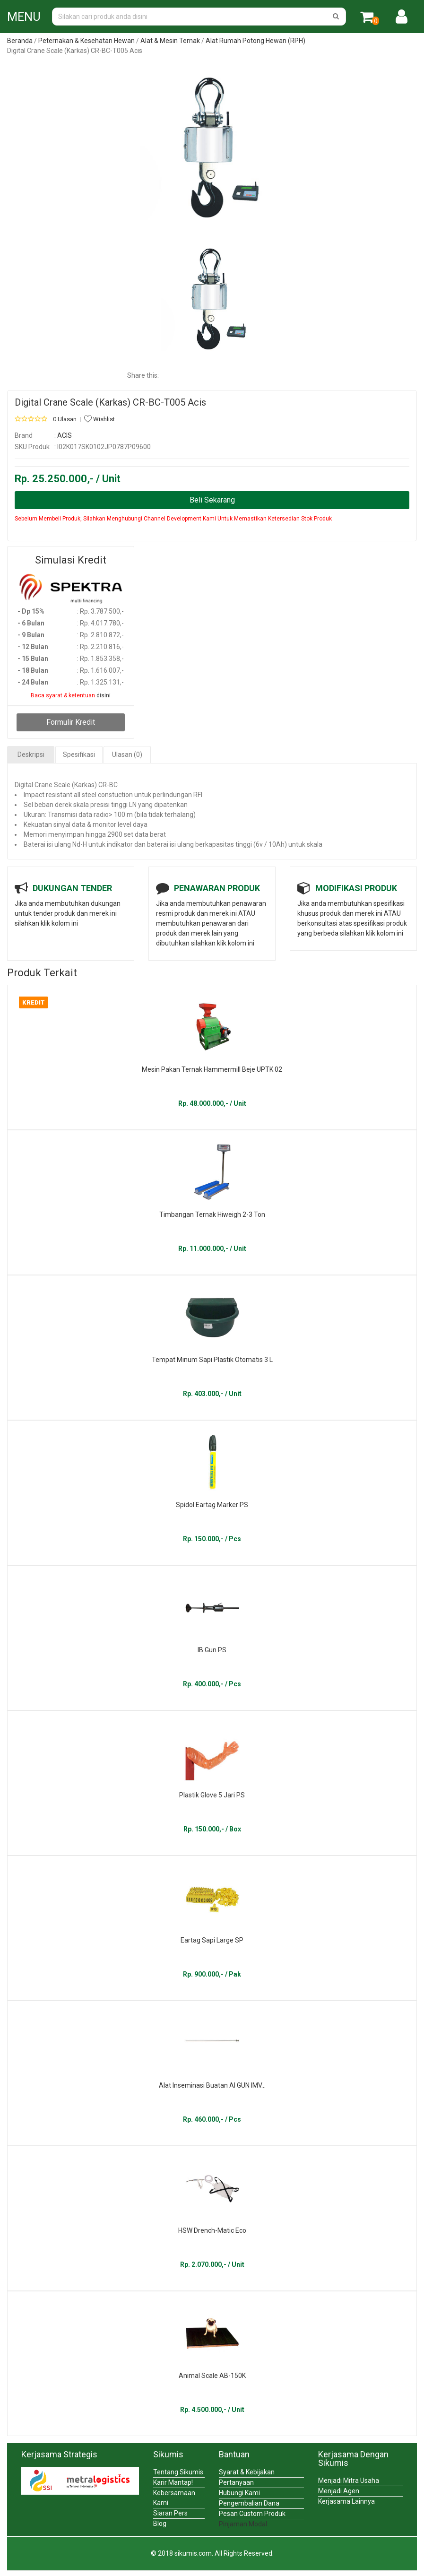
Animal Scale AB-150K (212, 2375)
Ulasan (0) (127, 754)
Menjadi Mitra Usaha (348, 2480)
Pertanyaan (236, 2482)
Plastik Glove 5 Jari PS (212, 1795)
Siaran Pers (170, 2513)
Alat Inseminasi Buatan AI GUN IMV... (212, 2085)
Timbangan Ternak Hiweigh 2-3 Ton (212, 1214)
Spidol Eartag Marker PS (212, 1505)
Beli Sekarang (212, 499)
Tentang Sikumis (178, 2472)
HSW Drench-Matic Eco (212, 2230)
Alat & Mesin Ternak (170, 40)
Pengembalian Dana (249, 2503)
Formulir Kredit (70, 722)
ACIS (64, 435)
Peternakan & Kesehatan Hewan (86, 40)
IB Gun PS (212, 1650)
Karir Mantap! (173, 2482)
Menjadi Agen (338, 2491)
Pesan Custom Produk (252, 2513)
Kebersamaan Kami (174, 2498)
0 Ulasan (65, 419)
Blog (159, 2523)
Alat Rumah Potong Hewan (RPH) (255, 40)
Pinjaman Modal (243, 2524)
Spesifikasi (79, 754)
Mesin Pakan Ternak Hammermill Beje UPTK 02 (212, 1069)
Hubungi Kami (239, 2493)
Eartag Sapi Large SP (212, 1940)
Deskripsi (30, 754)
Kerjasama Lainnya (346, 2501)
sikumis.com (193, 2553)
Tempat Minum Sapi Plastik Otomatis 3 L (212, 1359)
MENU (24, 17)
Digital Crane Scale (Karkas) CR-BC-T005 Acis (110, 402)
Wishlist (99, 419)
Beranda (20, 40)
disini (103, 695)
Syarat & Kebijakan (247, 2472)
